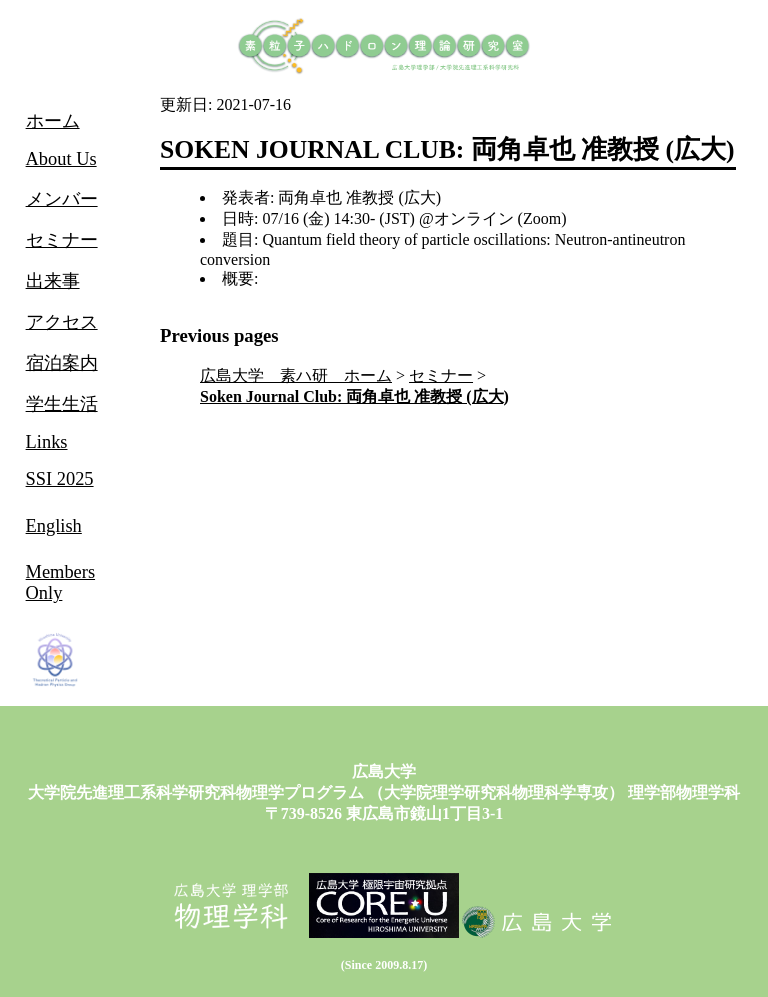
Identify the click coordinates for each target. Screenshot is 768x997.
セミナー (441, 375)
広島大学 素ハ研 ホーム (296, 375)
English (54, 526)
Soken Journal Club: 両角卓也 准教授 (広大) (354, 396)
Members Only (60, 582)
